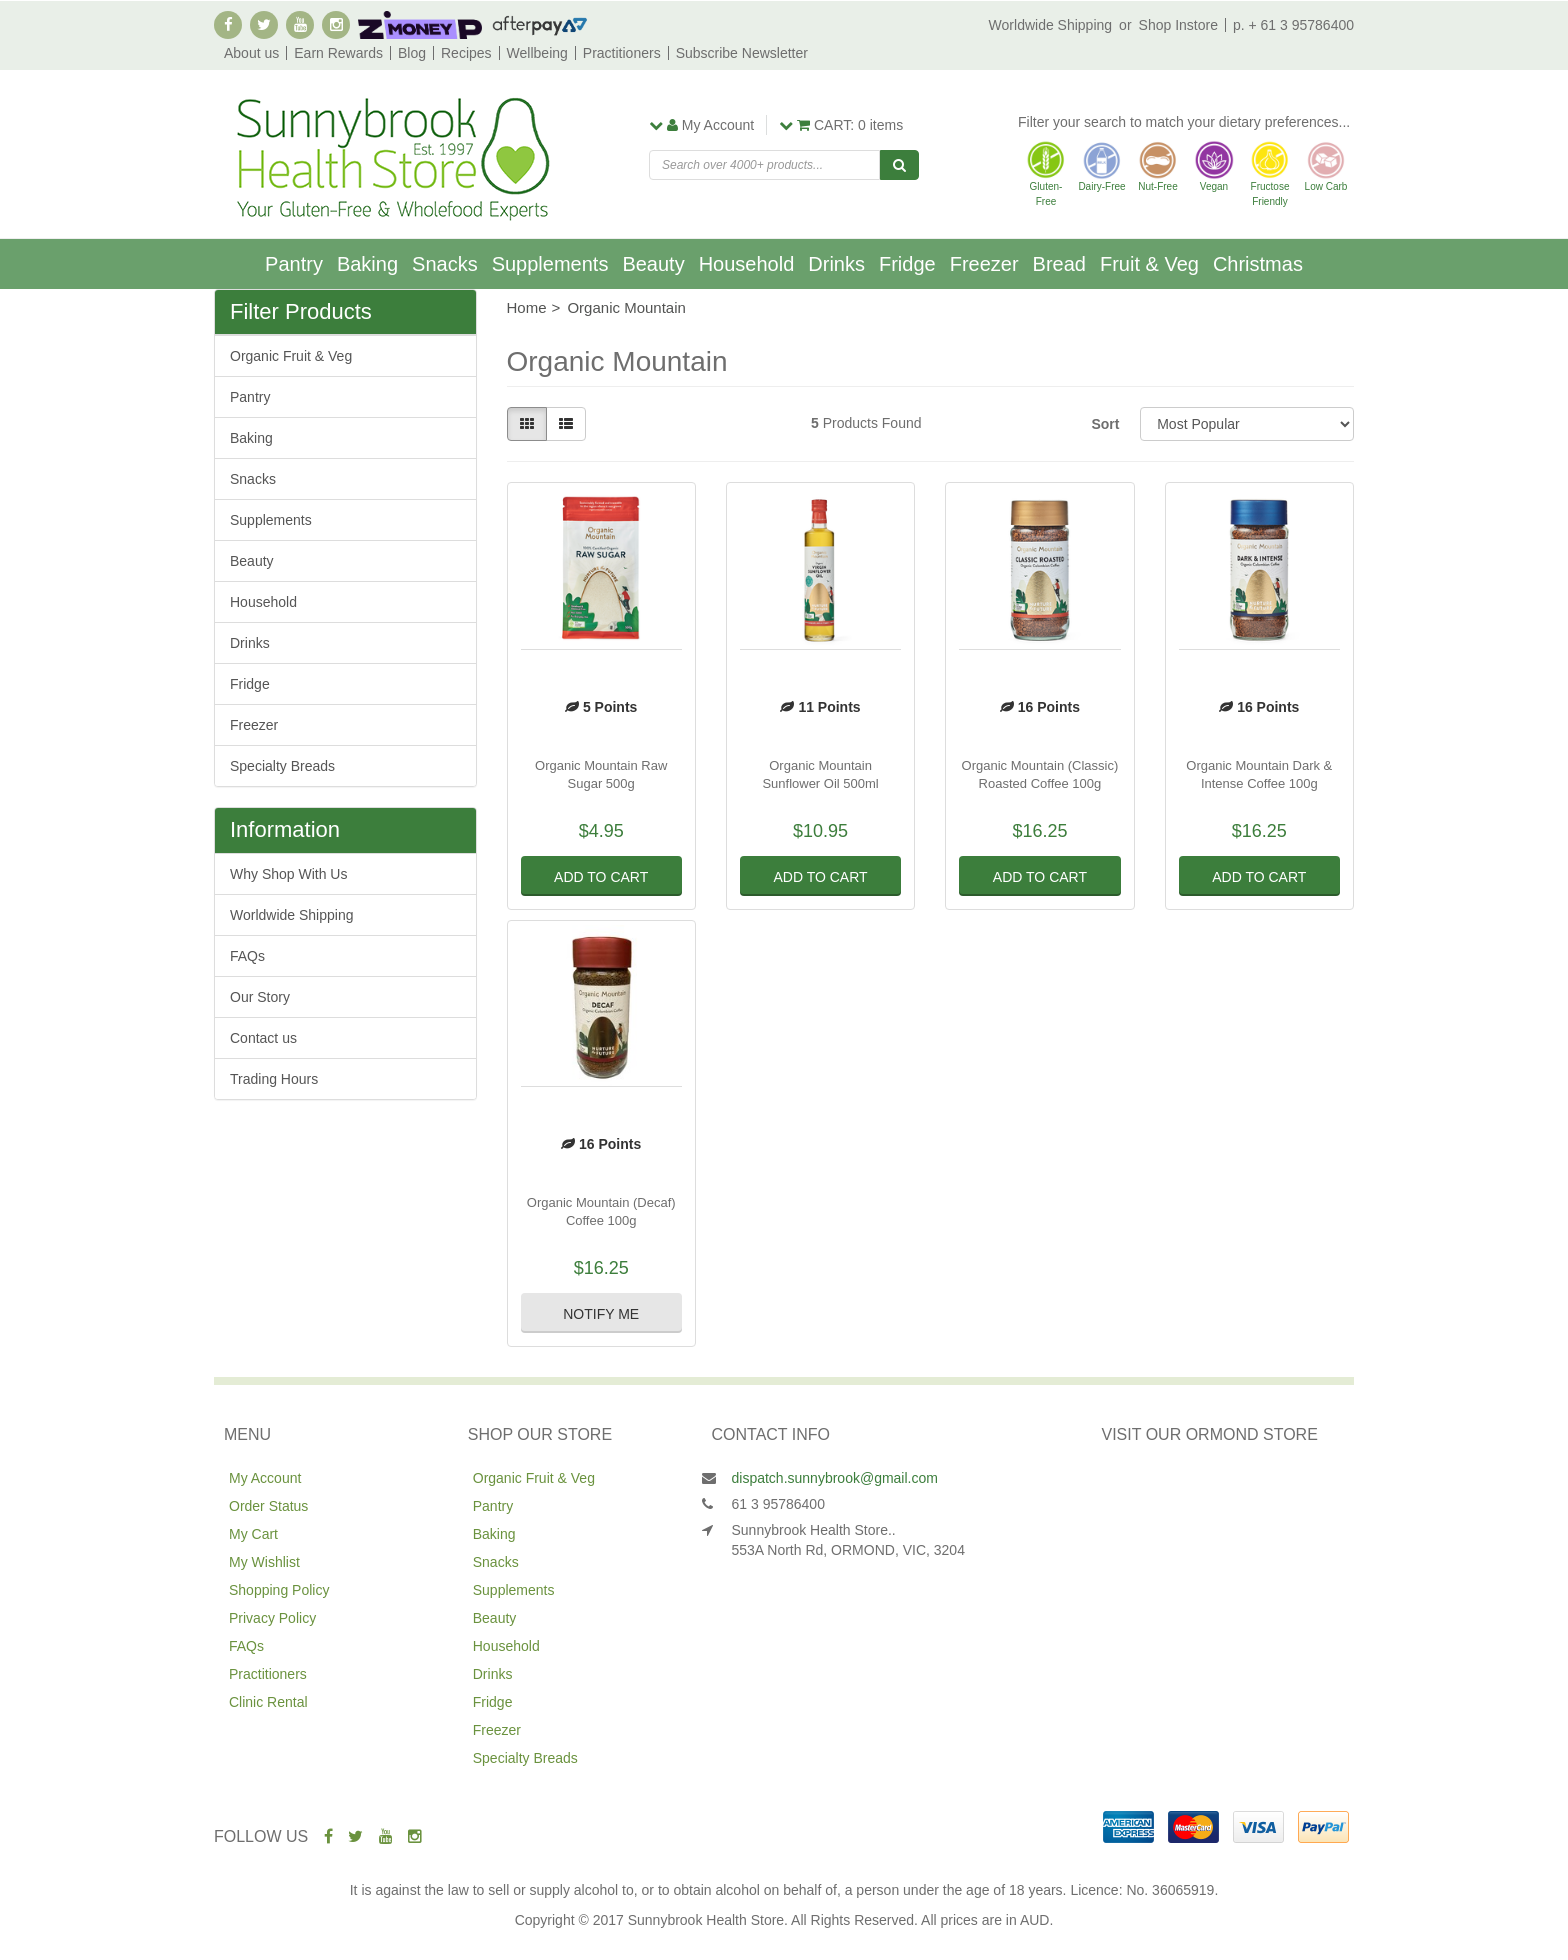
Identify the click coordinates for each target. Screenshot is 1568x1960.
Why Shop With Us (288, 874)
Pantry (294, 264)
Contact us (263, 1038)
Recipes (466, 53)
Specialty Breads (282, 766)
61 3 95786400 (778, 1504)
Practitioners (622, 53)
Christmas (1258, 264)
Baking (367, 264)
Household (747, 264)
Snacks (445, 264)
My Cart (253, 1534)
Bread (1059, 264)
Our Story (260, 997)
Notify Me (601, 1314)
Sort (1105, 424)
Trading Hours (274, 1079)
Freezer (984, 264)
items (841, 125)
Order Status (268, 1506)
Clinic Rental (268, 1702)
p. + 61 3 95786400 (1293, 25)
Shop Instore (1178, 25)
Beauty (653, 264)
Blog (412, 53)
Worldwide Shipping (1050, 25)
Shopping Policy (279, 1590)
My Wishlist (264, 1562)
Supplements (550, 264)
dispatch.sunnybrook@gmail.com (835, 1478)
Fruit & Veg (1149, 264)
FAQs (247, 956)
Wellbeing (537, 53)
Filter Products (301, 312)
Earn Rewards (338, 53)
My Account (265, 1478)
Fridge (907, 264)
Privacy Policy (272, 1618)
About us (251, 53)
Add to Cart (601, 877)
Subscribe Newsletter (742, 53)
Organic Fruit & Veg (291, 356)
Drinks (836, 264)
